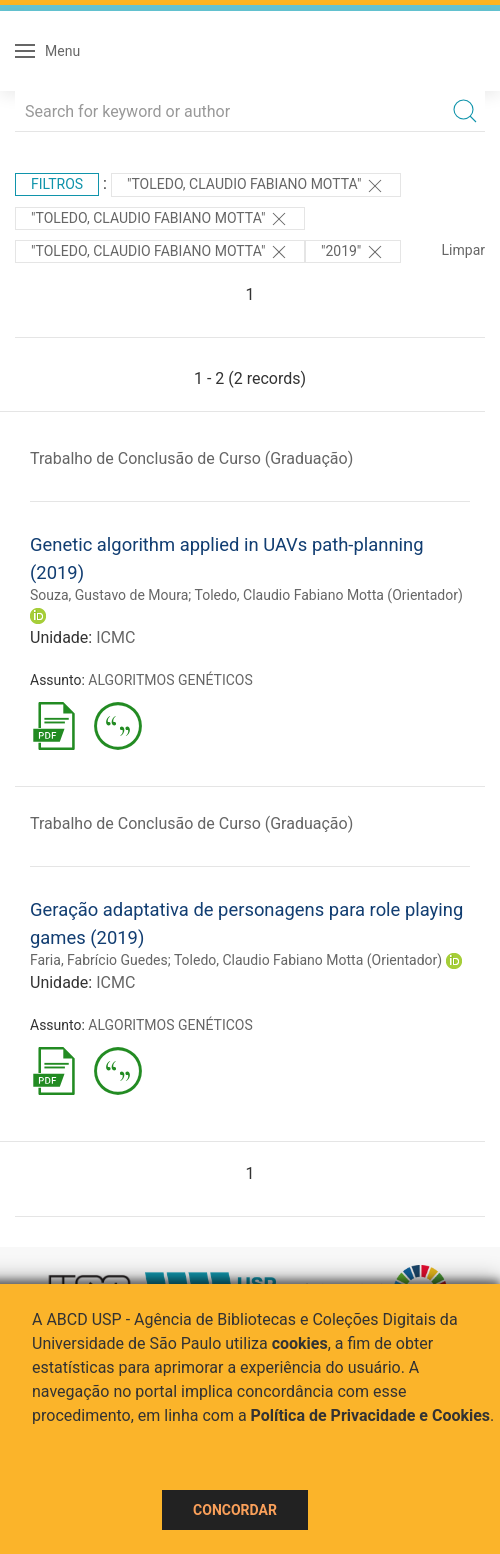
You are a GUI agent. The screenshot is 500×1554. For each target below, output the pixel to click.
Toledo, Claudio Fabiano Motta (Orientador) (329, 595)
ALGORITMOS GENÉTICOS (170, 680)
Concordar (235, 1510)
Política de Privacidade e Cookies (371, 1415)
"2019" (353, 252)
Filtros (57, 184)
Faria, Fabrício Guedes (99, 960)
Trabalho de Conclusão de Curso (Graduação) (191, 458)
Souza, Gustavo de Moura (109, 595)
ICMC (115, 637)
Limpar (463, 250)
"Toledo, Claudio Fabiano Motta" (256, 186)
